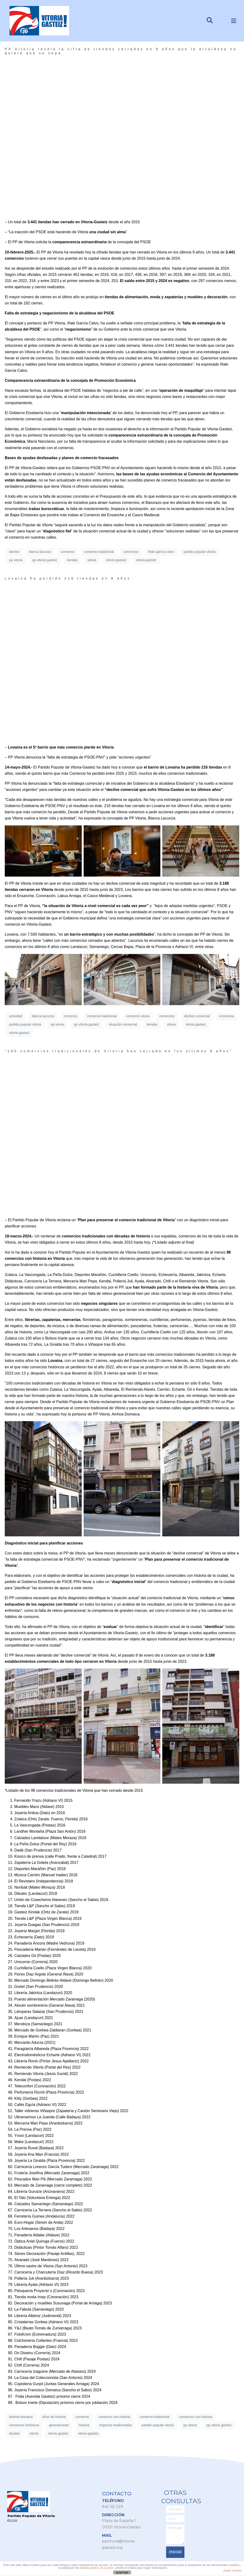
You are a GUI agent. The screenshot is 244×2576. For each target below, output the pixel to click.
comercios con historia (195, 2417)
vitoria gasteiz (116, 560)
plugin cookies (233, 2570)
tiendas (72, 560)
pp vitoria (16, 560)
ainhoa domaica (21, 2417)
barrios (14, 552)
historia (84, 2425)
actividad (15, 1016)
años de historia (54, 2417)
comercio (67, 552)
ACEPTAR (122, 2572)
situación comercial (123, 1024)
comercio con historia (114, 2417)
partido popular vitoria (199, 552)
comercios (130, 552)
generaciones (59, 2425)
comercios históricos (24, 2425)
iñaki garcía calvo (161, 552)
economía (226, 1016)
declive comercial (197, 1016)
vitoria (91, 560)
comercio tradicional (99, 552)
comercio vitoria (138, 1016)
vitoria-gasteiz (146, 560)
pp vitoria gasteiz (44, 560)
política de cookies (102, 2568)
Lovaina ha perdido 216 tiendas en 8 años (68, 578)
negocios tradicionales (115, 2425)
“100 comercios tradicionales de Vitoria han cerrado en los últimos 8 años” (118, 1051)
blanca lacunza (40, 552)
